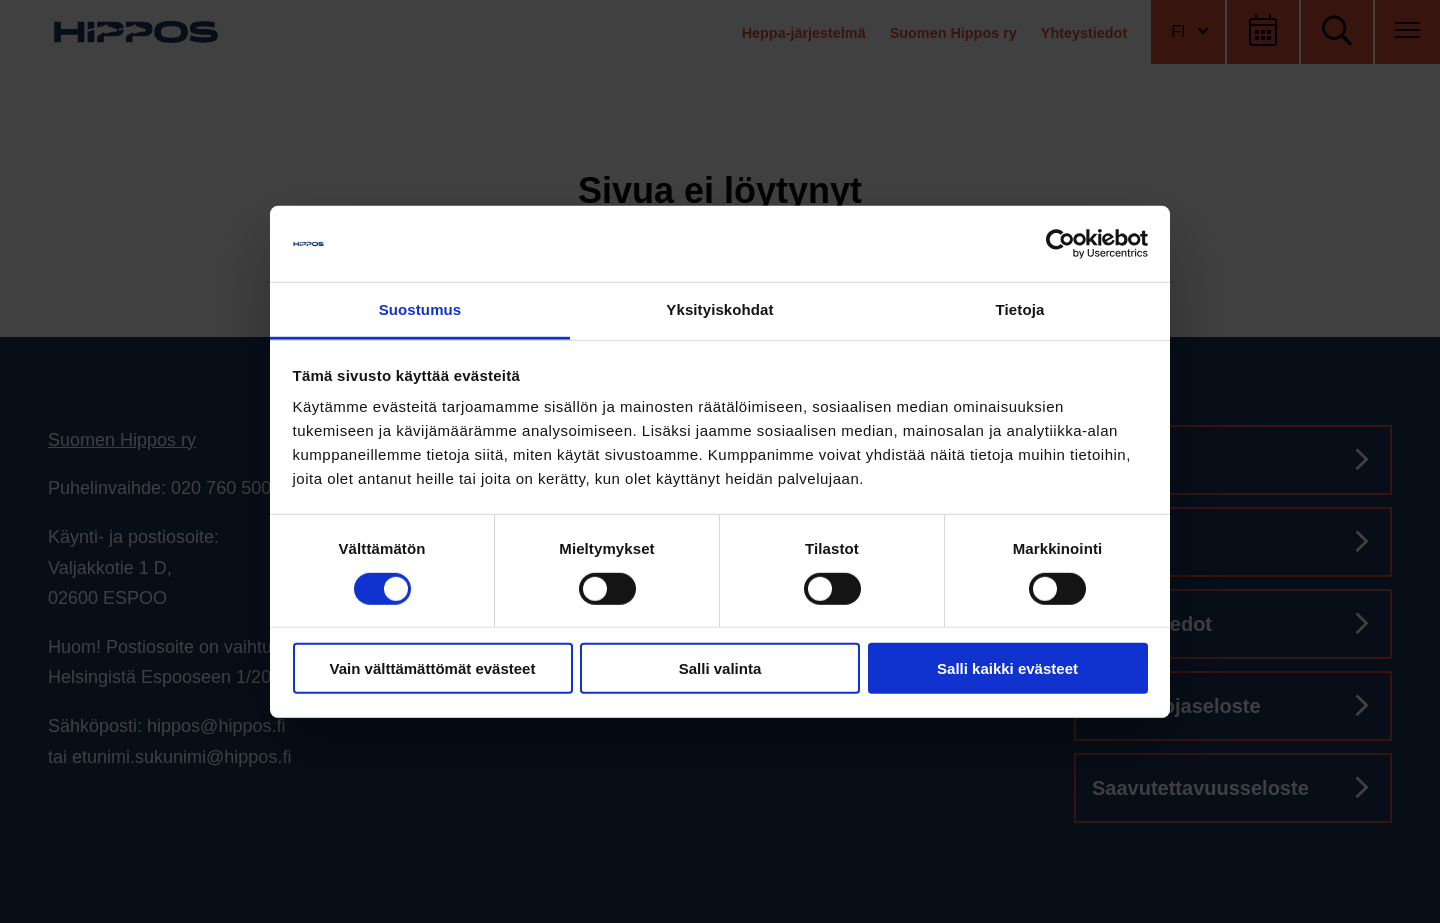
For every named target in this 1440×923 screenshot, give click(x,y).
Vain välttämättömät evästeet (433, 668)
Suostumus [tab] (420, 309)
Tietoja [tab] (1020, 309)
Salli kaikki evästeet (1007, 668)
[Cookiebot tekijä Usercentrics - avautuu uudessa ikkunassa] (1060, 244)
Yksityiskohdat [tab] (719, 309)
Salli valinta (720, 668)
